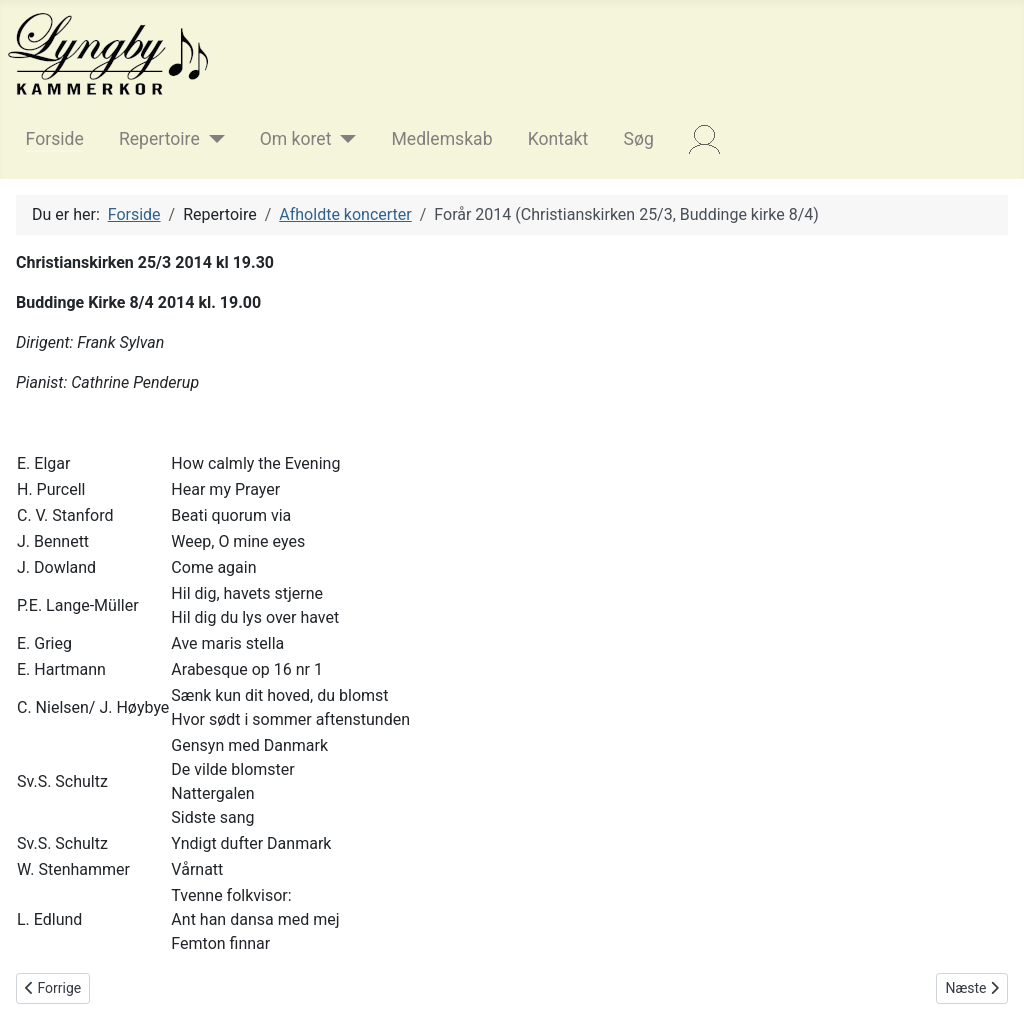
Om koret (296, 139)
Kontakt (558, 139)
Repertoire (159, 139)
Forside (55, 139)
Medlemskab (441, 139)
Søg (638, 139)
